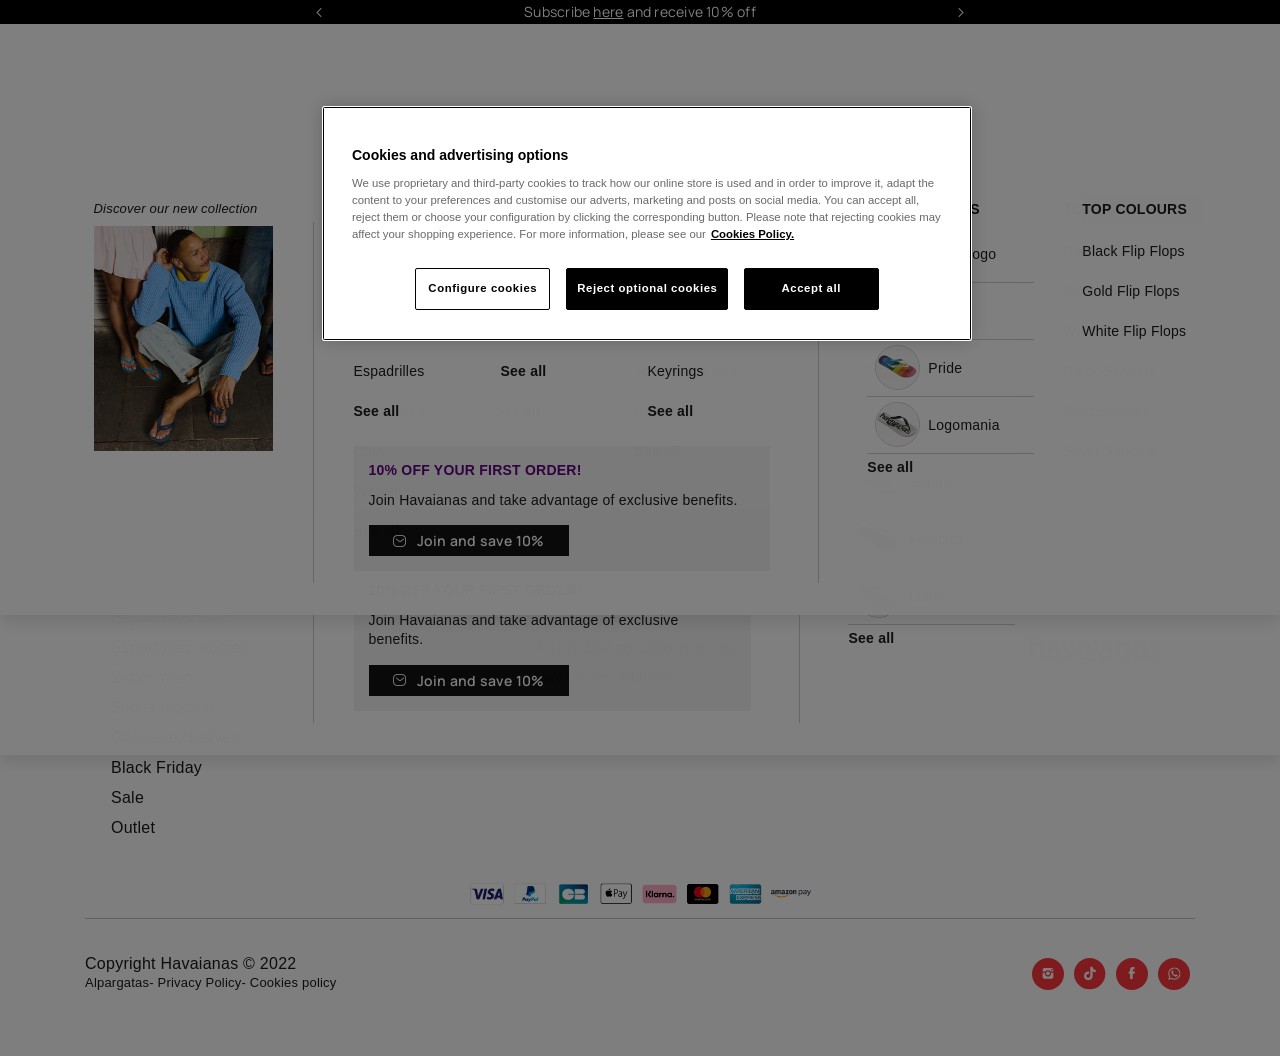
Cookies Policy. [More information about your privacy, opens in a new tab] (752, 234)
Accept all (811, 288)
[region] (647, 224)
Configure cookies (482, 288)
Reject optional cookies (647, 288)
